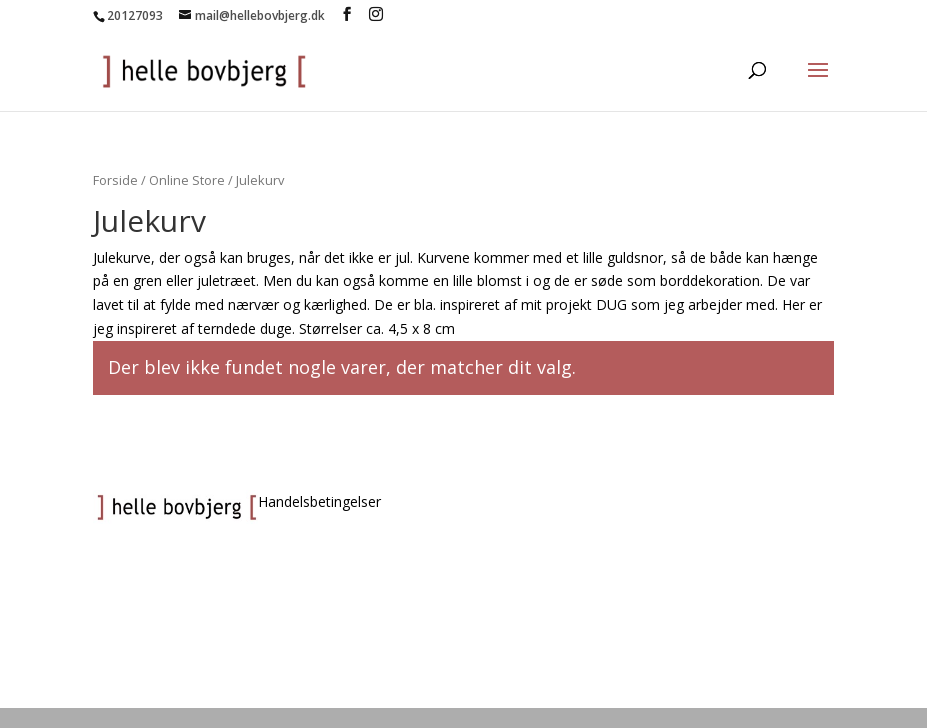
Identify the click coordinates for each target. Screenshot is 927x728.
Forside (115, 180)
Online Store (187, 180)
